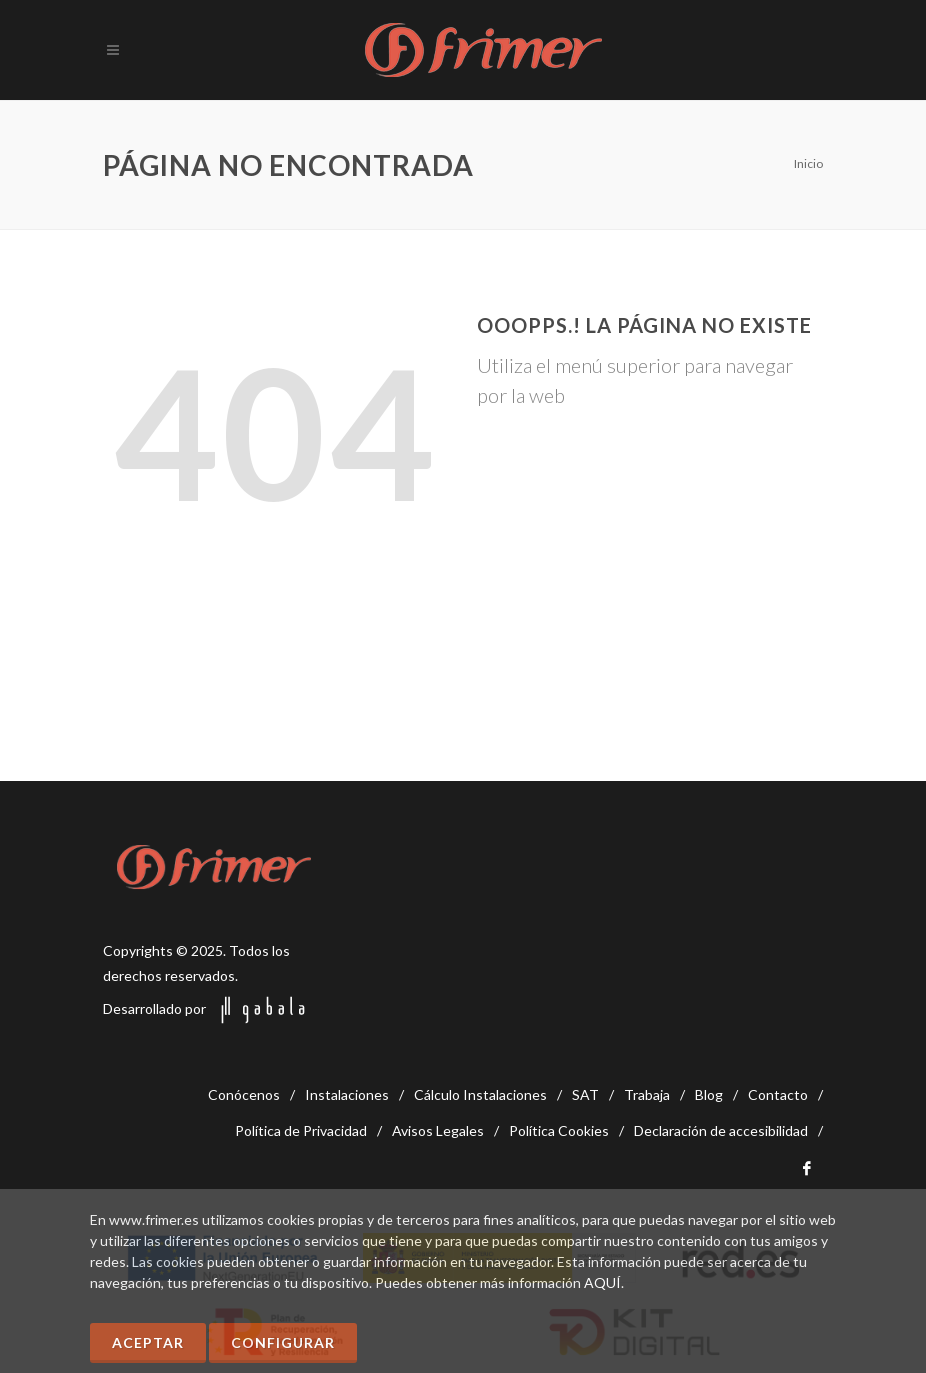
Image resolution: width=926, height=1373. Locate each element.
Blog (709, 1094)
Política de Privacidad (301, 1130)
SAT (585, 1094)
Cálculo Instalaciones (480, 1094)
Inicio (808, 163)
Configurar (283, 1342)
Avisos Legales (438, 1130)
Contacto (778, 1094)
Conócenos (244, 1094)
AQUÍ (602, 1282)
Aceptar (148, 1342)
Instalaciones (347, 1094)
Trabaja (647, 1094)
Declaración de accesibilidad (721, 1130)
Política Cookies (559, 1130)
